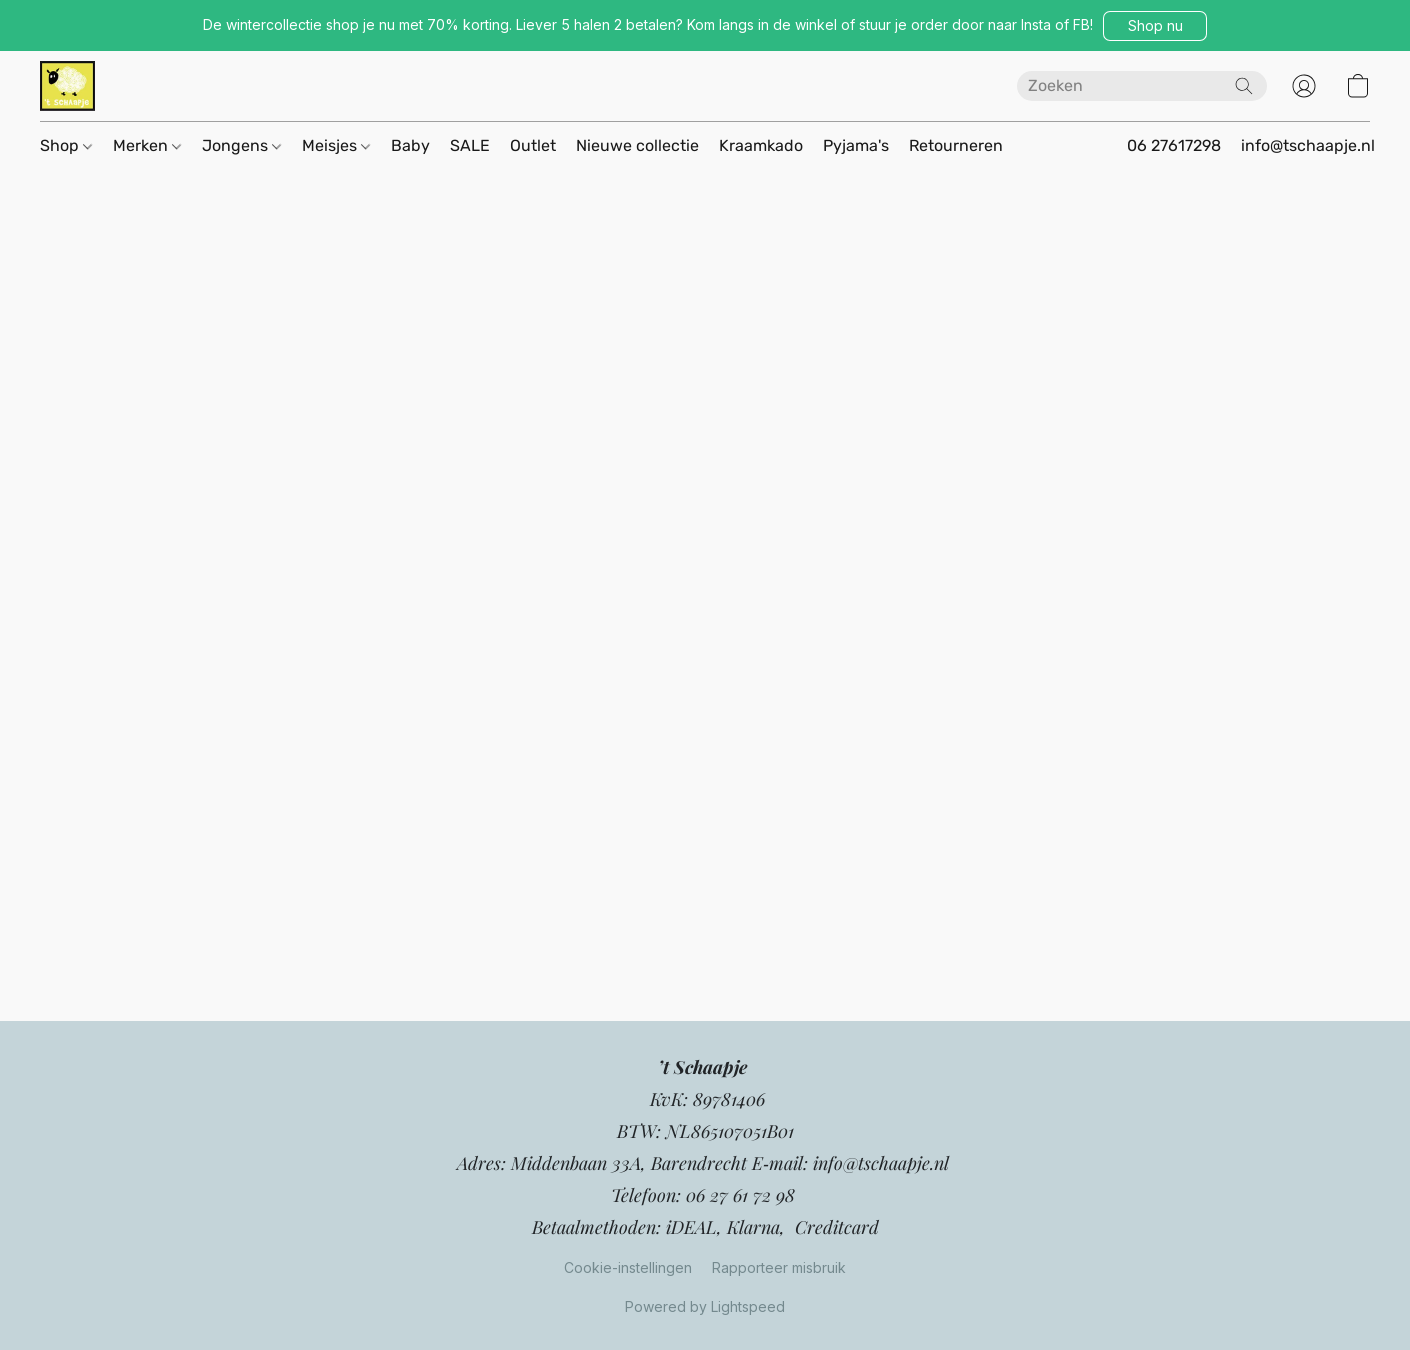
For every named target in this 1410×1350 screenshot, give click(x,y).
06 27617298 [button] (1174, 145)
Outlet (533, 145)
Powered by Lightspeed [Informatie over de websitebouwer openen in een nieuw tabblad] (705, 1306)
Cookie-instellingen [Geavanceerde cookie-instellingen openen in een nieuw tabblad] (628, 1267)
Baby (410, 145)
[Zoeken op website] (1244, 86)
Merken (147, 145)
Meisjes (336, 145)
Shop (66, 145)
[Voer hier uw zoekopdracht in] (1142, 86)
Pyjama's (856, 145)
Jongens (241, 145)
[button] (1155, 26)
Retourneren (956, 145)
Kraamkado (761, 145)
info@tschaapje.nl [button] (1308, 145)
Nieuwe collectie (637, 145)
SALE (470, 145)
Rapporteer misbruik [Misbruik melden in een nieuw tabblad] (779, 1267)
